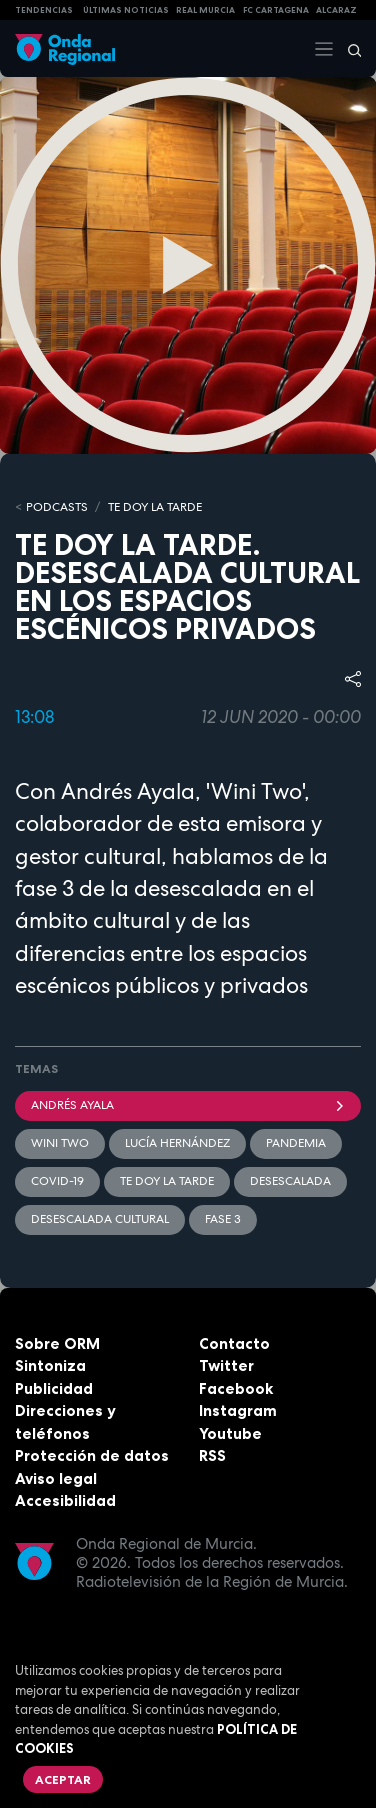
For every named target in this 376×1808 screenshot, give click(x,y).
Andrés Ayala (188, 1105)
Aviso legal (56, 1478)
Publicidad (54, 1388)
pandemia (296, 1143)
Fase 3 (223, 1219)
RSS (212, 1455)
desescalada (290, 1181)
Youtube (230, 1433)
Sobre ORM (57, 1343)
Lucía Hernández (177, 1143)
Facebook (236, 1388)
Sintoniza (50, 1365)
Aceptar (63, 1779)
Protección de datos (92, 1455)
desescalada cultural (100, 1219)
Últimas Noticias (126, 10)
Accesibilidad (65, 1500)
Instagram (238, 1410)
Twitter (226, 1365)
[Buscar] (348, 49)
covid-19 (57, 1181)
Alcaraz (336, 10)
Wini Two (60, 1143)
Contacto (234, 1343)
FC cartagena (276, 10)
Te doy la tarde (155, 507)
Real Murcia (205, 10)
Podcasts (57, 507)
